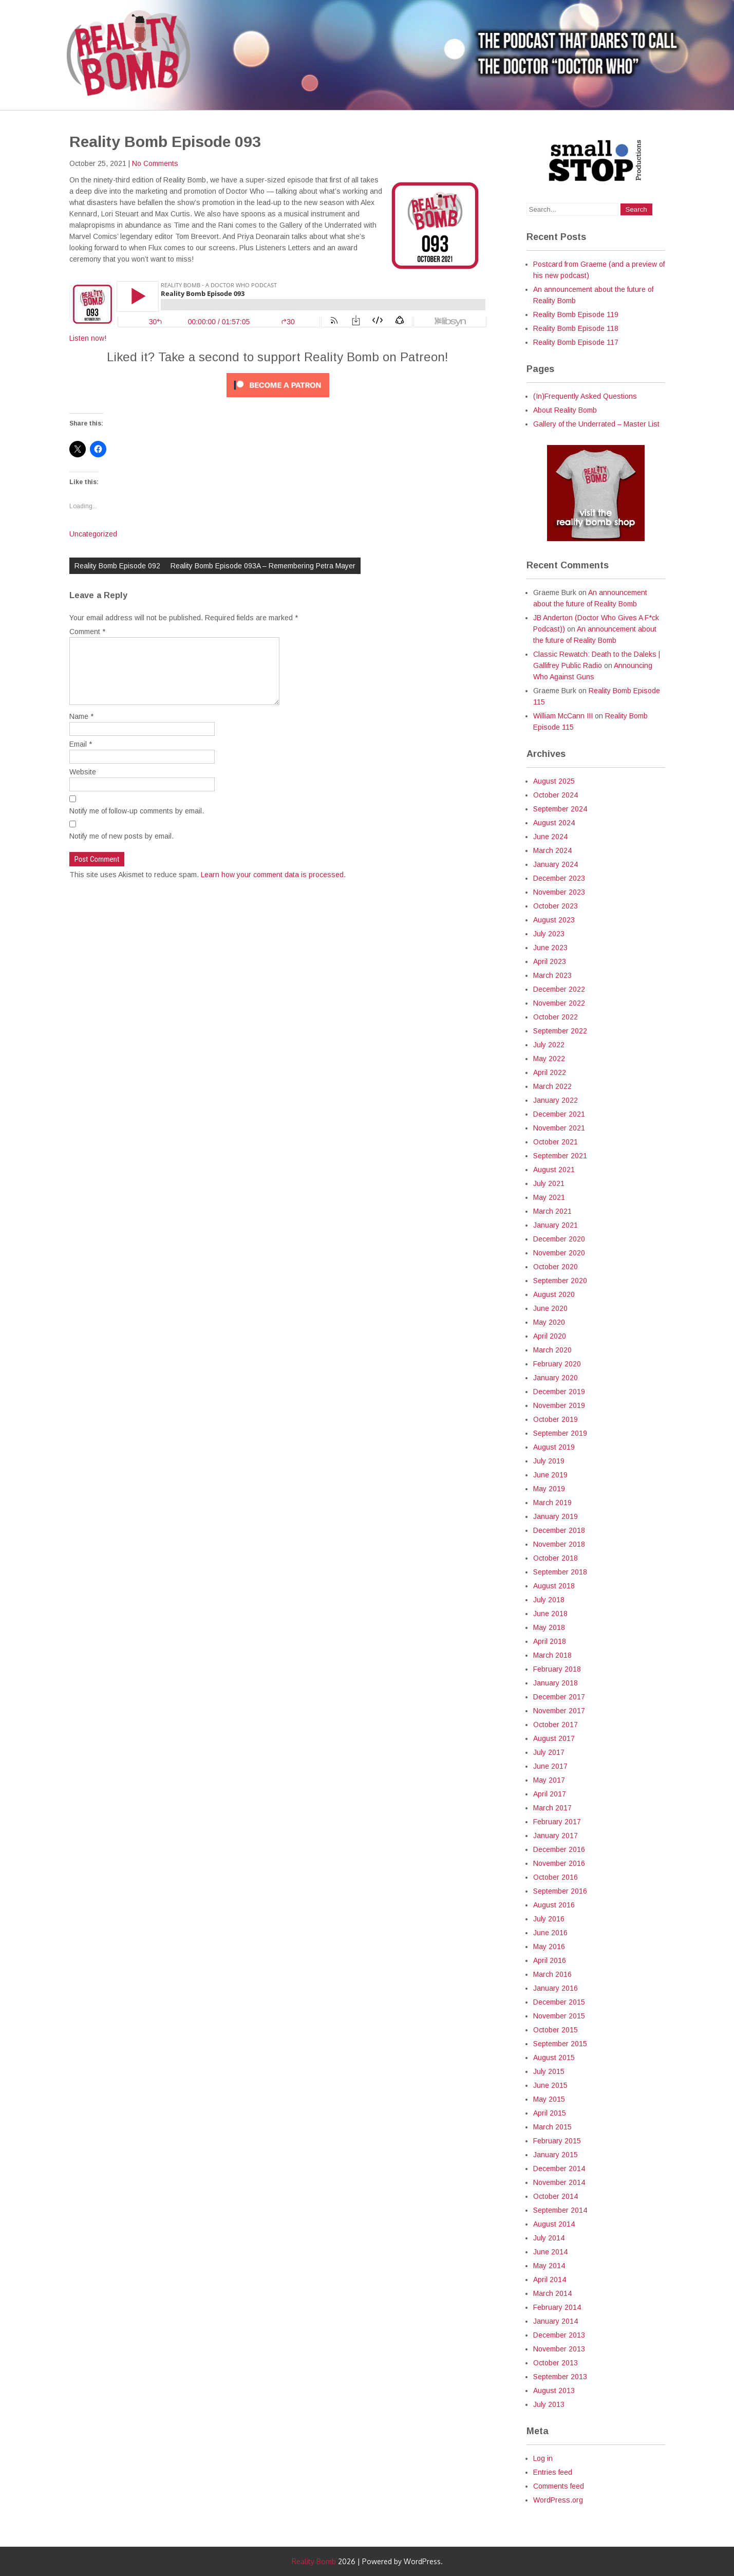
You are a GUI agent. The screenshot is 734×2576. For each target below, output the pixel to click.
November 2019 (559, 1405)
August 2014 (554, 2224)
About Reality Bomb (565, 410)
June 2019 (550, 1475)
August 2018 (554, 1586)
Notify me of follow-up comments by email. (136, 823)
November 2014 (559, 2182)
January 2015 (555, 2155)
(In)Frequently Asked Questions (585, 396)
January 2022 (555, 1100)
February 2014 (557, 2307)
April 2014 (549, 2279)
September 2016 (560, 1891)
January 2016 (555, 1988)
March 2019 (552, 1502)
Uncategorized (93, 534)
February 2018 (557, 1669)
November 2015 (559, 2016)
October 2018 (555, 1558)
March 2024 (552, 850)
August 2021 (554, 1169)
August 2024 (554, 823)
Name (81, 729)
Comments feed (558, 2486)
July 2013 (548, 2404)
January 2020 (555, 1378)
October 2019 (555, 1419)
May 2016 (549, 1946)
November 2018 (559, 1544)
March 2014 (552, 2293)
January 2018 (555, 1683)
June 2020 (550, 1308)
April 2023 (549, 961)
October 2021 (555, 1142)
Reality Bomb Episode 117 (575, 342)
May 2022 (549, 1058)
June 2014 (550, 2252)
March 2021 (552, 1211)
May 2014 (549, 2266)
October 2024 (555, 795)
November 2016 (559, 1863)
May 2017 (549, 1780)
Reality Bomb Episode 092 (117, 566)
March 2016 (552, 1974)
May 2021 (549, 1197)
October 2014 (555, 2196)
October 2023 (555, 906)
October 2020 (555, 1267)
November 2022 (559, 1003)
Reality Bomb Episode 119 (575, 314)
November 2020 (559, 1253)
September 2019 (560, 1433)
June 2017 (550, 1766)
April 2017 (549, 1794)
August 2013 (554, 2390)
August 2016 (554, 1905)
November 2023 (559, 892)
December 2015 (559, 2002)
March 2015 (552, 2127)
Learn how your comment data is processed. (273, 887)
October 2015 (555, 2030)
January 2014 (555, 2321)
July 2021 (548, 1183)
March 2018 (552, 1655)
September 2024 (560, 809)
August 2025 (554, 781)
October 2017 (555, 1724)
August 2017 (554, 1738)
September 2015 (560, 2044)
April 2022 (549, 1072)
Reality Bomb (314, 2561)
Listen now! (87, 338)
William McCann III (563, 716)
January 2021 (555, 1225)
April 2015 (549, 2113)
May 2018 (549, 1627)
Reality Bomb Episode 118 (575, 328)
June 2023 (550, 947)
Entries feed (552, 2472)
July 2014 (548, 2238)
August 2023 (554, 920)
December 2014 (559, 2168)
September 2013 (560, 2377)
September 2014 (560, 2210)
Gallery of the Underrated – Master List (596, 424)
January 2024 (555, 864)
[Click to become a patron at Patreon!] (278, 400)
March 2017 (552, 1808)
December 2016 (559, 1849)
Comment (87, 631)
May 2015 (549, 2099)
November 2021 (559, 1128)
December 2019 (559, 1391)
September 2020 (560, 1280)
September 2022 (560, 1031)
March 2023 (552, 975)
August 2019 (554, 1447)
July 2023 (548, 934)
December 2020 (559, 1239)
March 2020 (552, 1350)
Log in (543, 2458)
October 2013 (555, 2363)
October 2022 (555, 1017)
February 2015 (557, 2141)
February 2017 (557, 1822)
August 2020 (554, 1294)
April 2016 (549, 1960)
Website (82, 784)
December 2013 (559, 2335)
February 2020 (557, 1364)
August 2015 (554, 2057)
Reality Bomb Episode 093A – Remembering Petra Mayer (263, 566)
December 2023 (559, 878)
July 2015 (548, 2071)
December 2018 (559, 1530)
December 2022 (559, 989)
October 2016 (555, 1877)
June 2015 (550, 2085)
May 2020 (549, 1322)
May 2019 (549, 1489)
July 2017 (548, 1752)
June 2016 (550, 1933)
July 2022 (548, 1045)
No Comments (155, 163)
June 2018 (550, 1613)
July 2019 (548, 1461)
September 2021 (560, 1156)
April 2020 (549, 1336)
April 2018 (549, 1641)
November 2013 (559, 2349)
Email (80, 756)
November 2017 (559, 1711)
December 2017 (559, 1697)
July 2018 (548, 1600)
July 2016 (548, 1919)
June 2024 (550, 836)
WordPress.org (558, 2500)
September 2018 (560, 1572)
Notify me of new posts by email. (121, 848)
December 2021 (559, 1114)
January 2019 (555, 1516)
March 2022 (552, 1086)
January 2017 (555, 1835)
